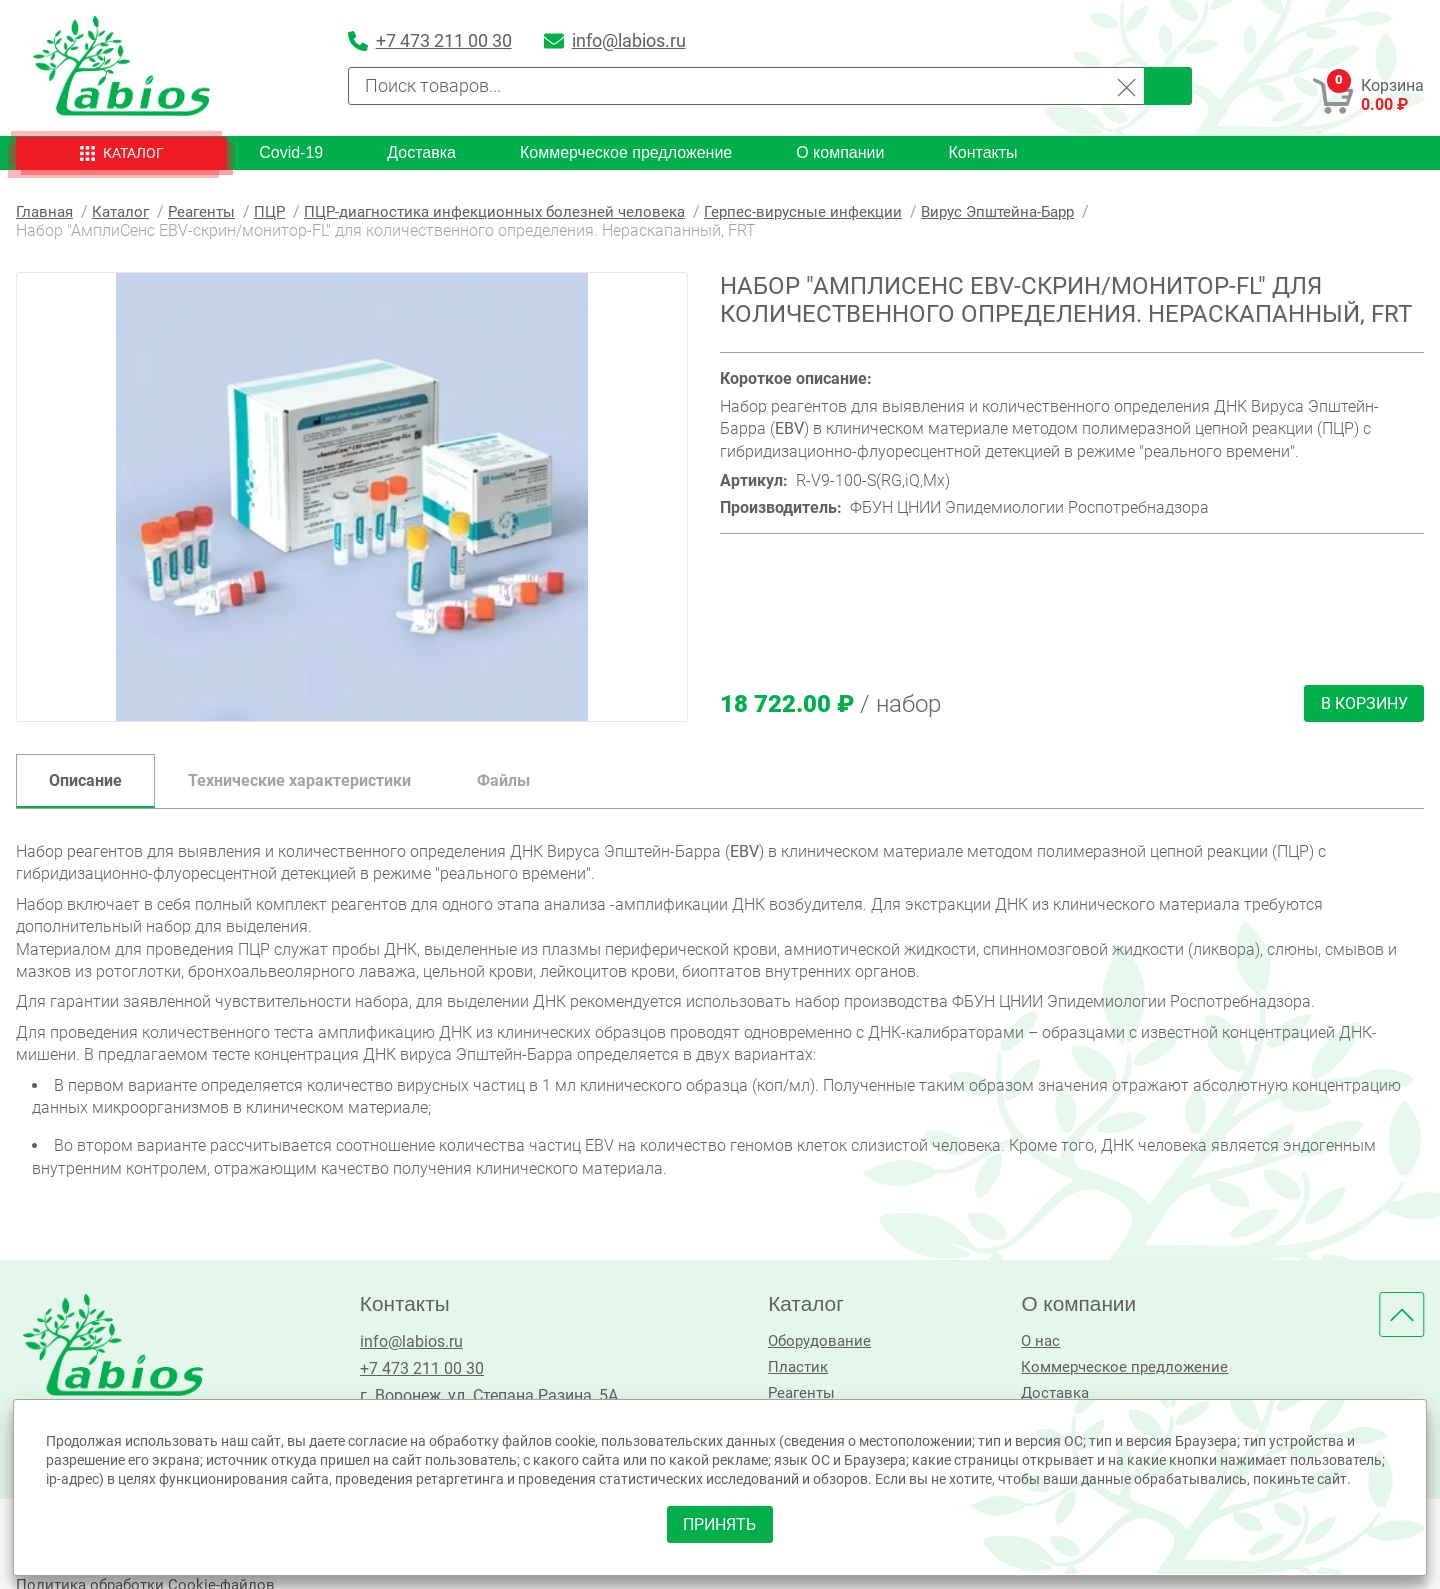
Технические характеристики (299, 780)
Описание (85, 780)
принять (720, 1521)
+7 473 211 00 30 (418, 1368)
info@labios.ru (407, 1341)
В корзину (1363, 703)
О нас (1034, 1341)
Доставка (421, 152)
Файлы (503, 780)
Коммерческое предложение (626, 152)
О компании (840, 152)
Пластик (791, 1368)
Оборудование (814, 1341)
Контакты (982, 152)
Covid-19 (291, 152)
